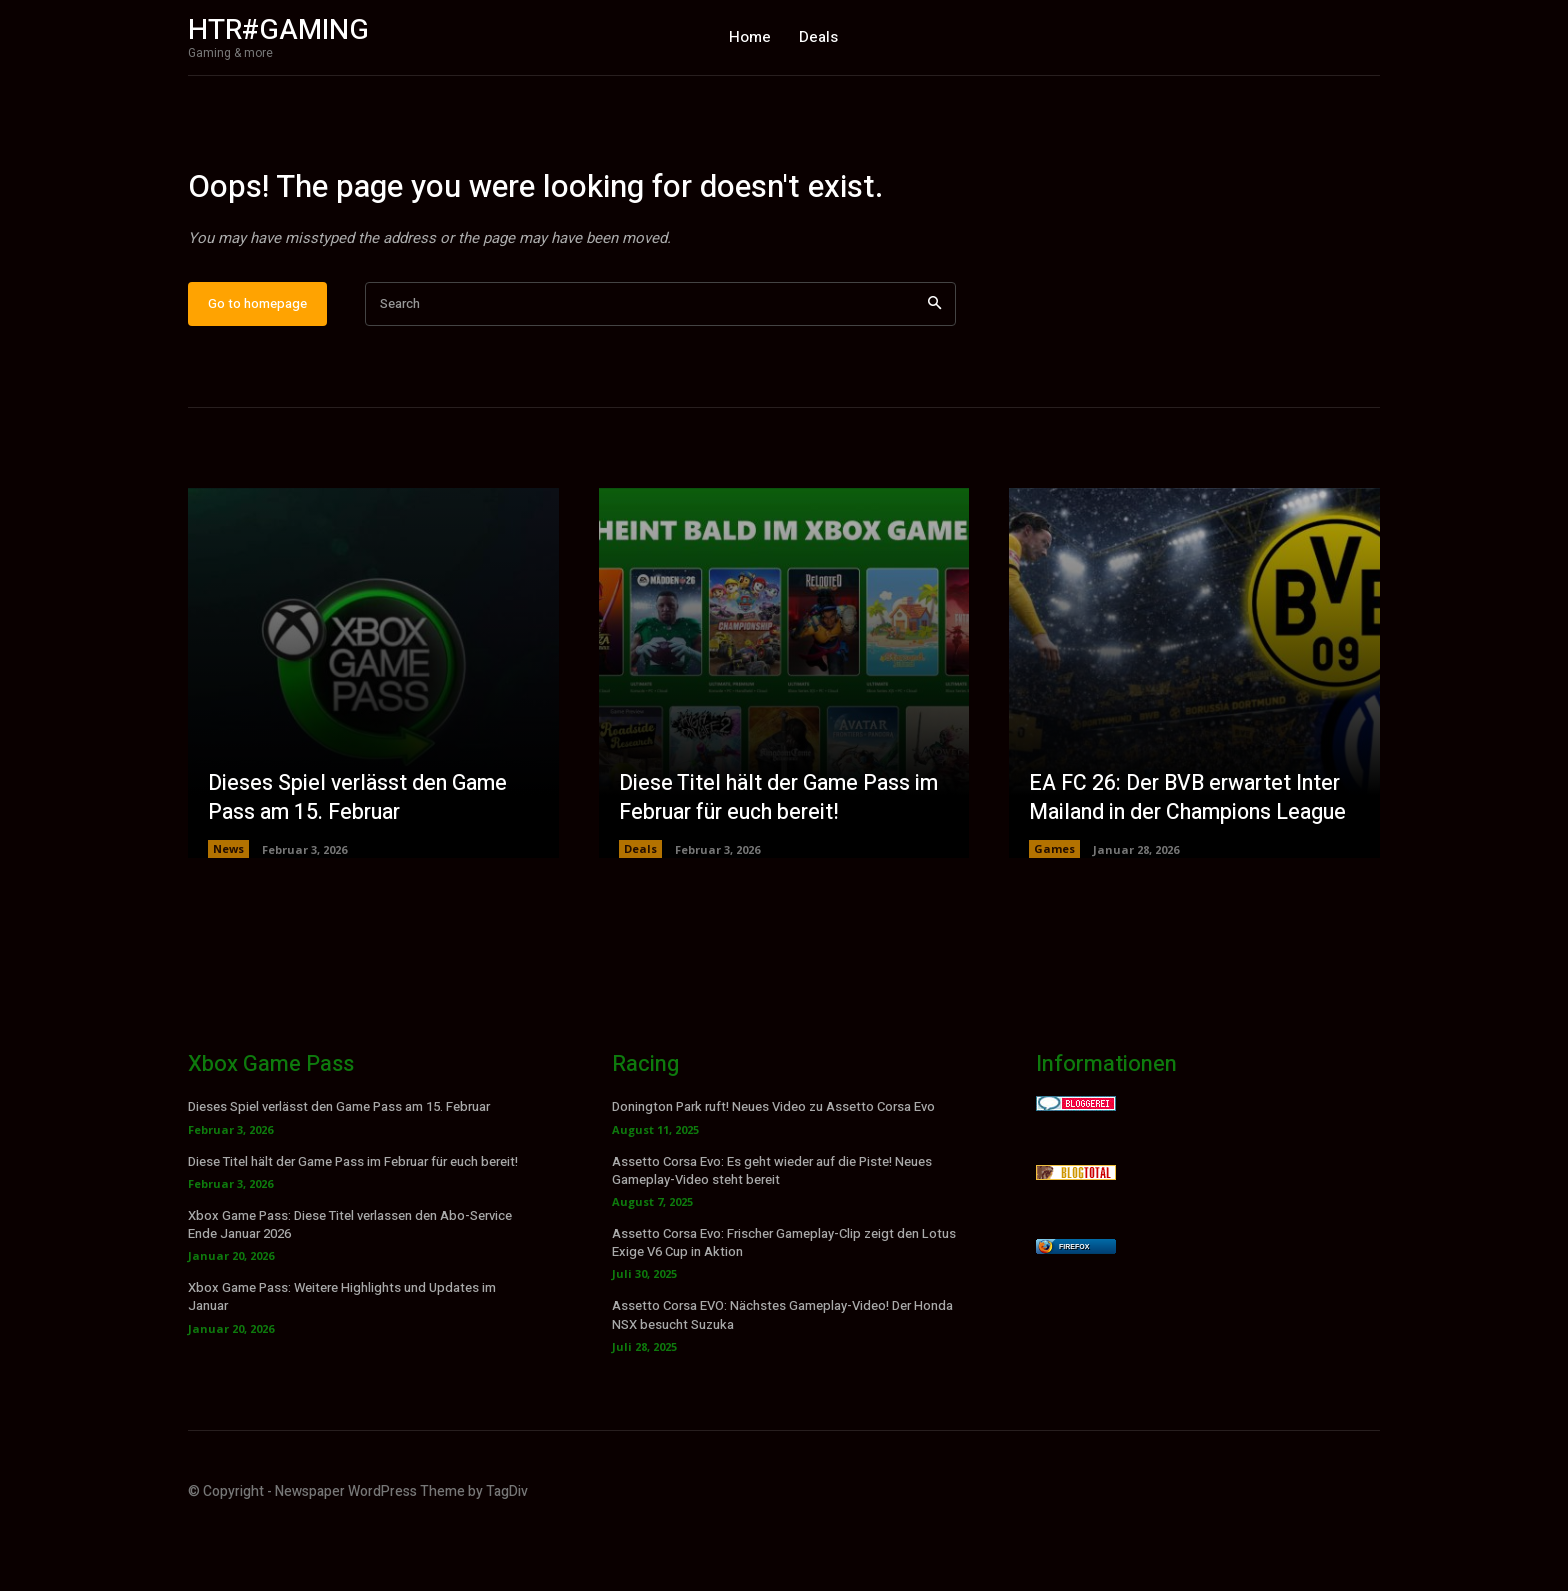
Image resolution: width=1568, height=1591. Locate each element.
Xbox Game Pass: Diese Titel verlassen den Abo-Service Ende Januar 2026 (350, 1286)
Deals (640, 911)
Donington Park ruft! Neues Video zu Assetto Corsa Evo (773, 1169)
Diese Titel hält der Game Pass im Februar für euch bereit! (783, 859)
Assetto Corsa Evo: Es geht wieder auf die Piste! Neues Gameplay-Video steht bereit (772, 1232)
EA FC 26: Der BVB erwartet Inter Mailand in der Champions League (1194, 859)
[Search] (934, 366)
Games (1054, 911)
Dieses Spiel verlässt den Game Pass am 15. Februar (361, 859)
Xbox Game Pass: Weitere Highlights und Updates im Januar (342, 1359)
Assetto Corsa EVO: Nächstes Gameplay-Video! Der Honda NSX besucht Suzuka (782, 1377)
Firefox (1074, 1309)
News (228, 911)
